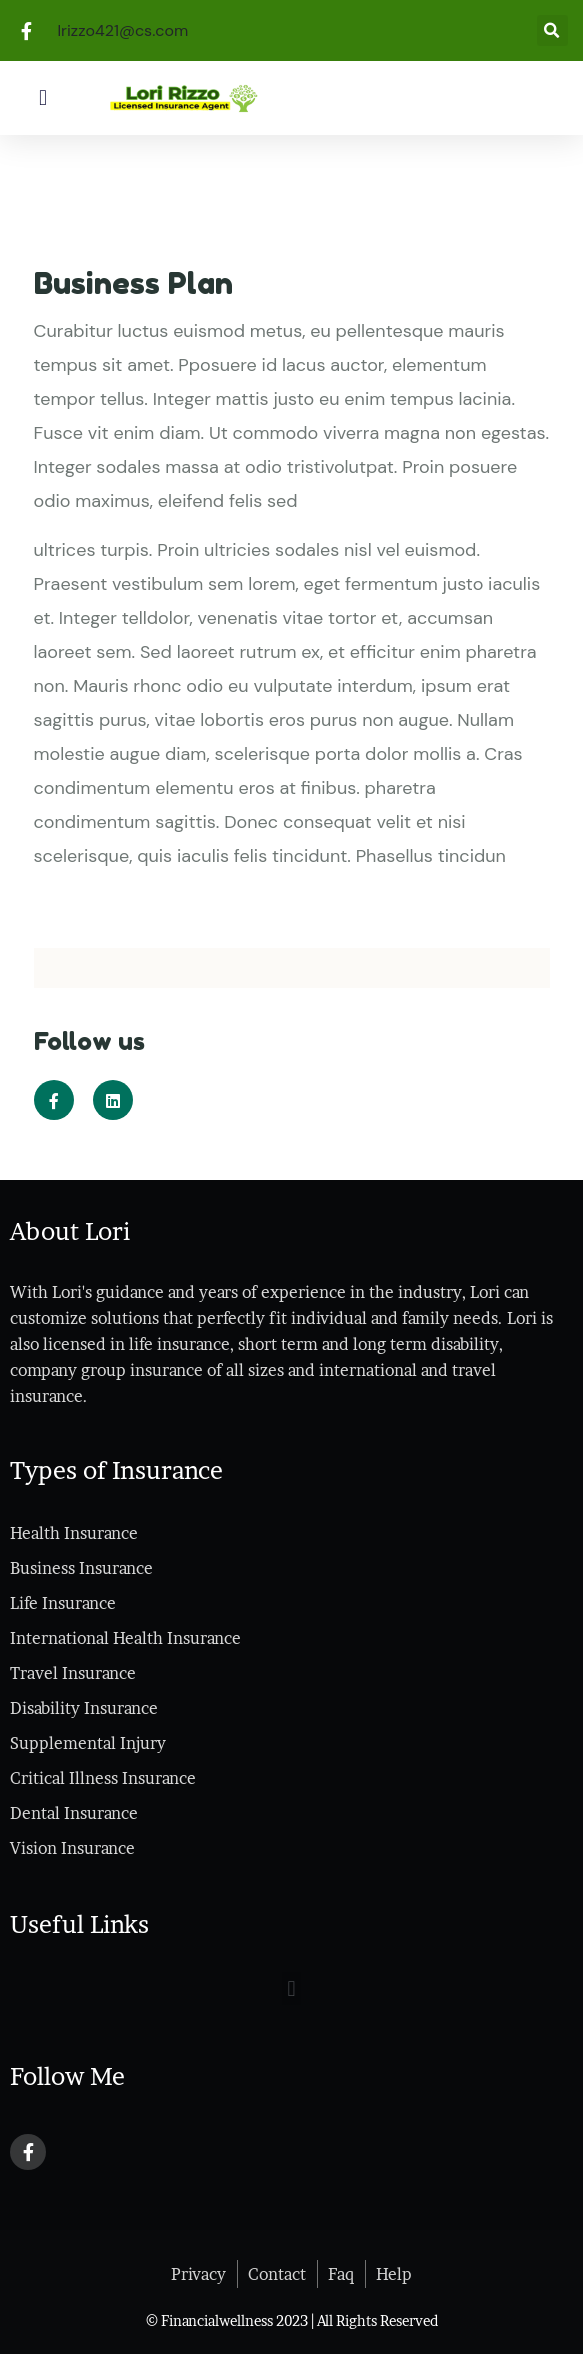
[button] (42, 97)
